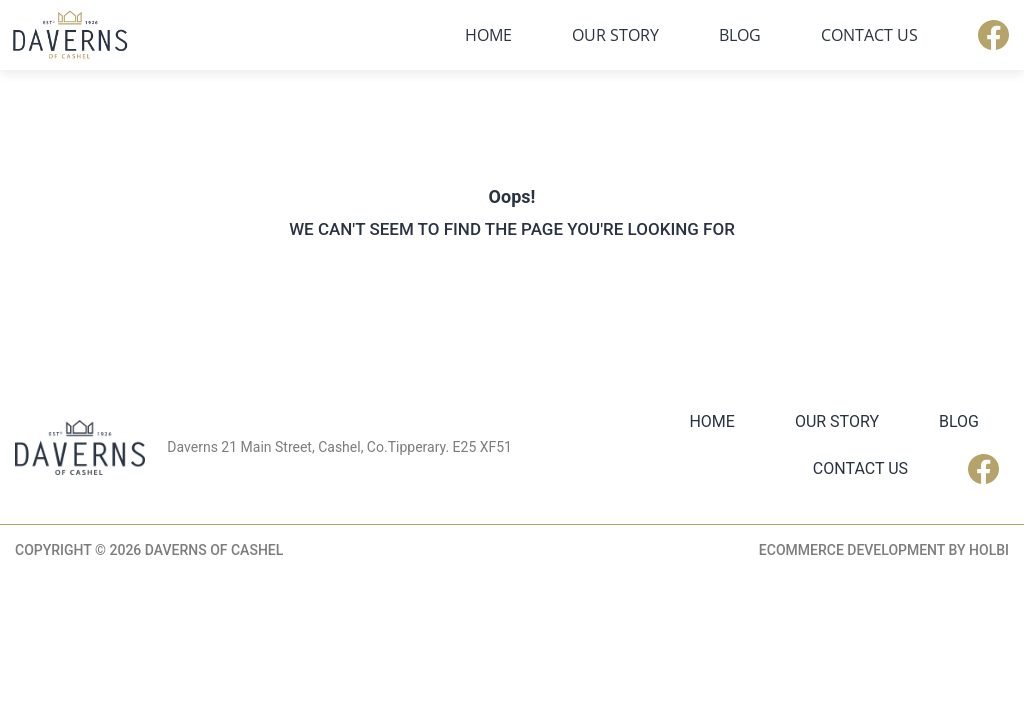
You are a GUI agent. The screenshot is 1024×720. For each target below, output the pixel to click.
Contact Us (869, 35)
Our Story (615, 35)
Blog (740, 35)
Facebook (993, 35)
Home (488, 35)
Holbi (989, 550)
